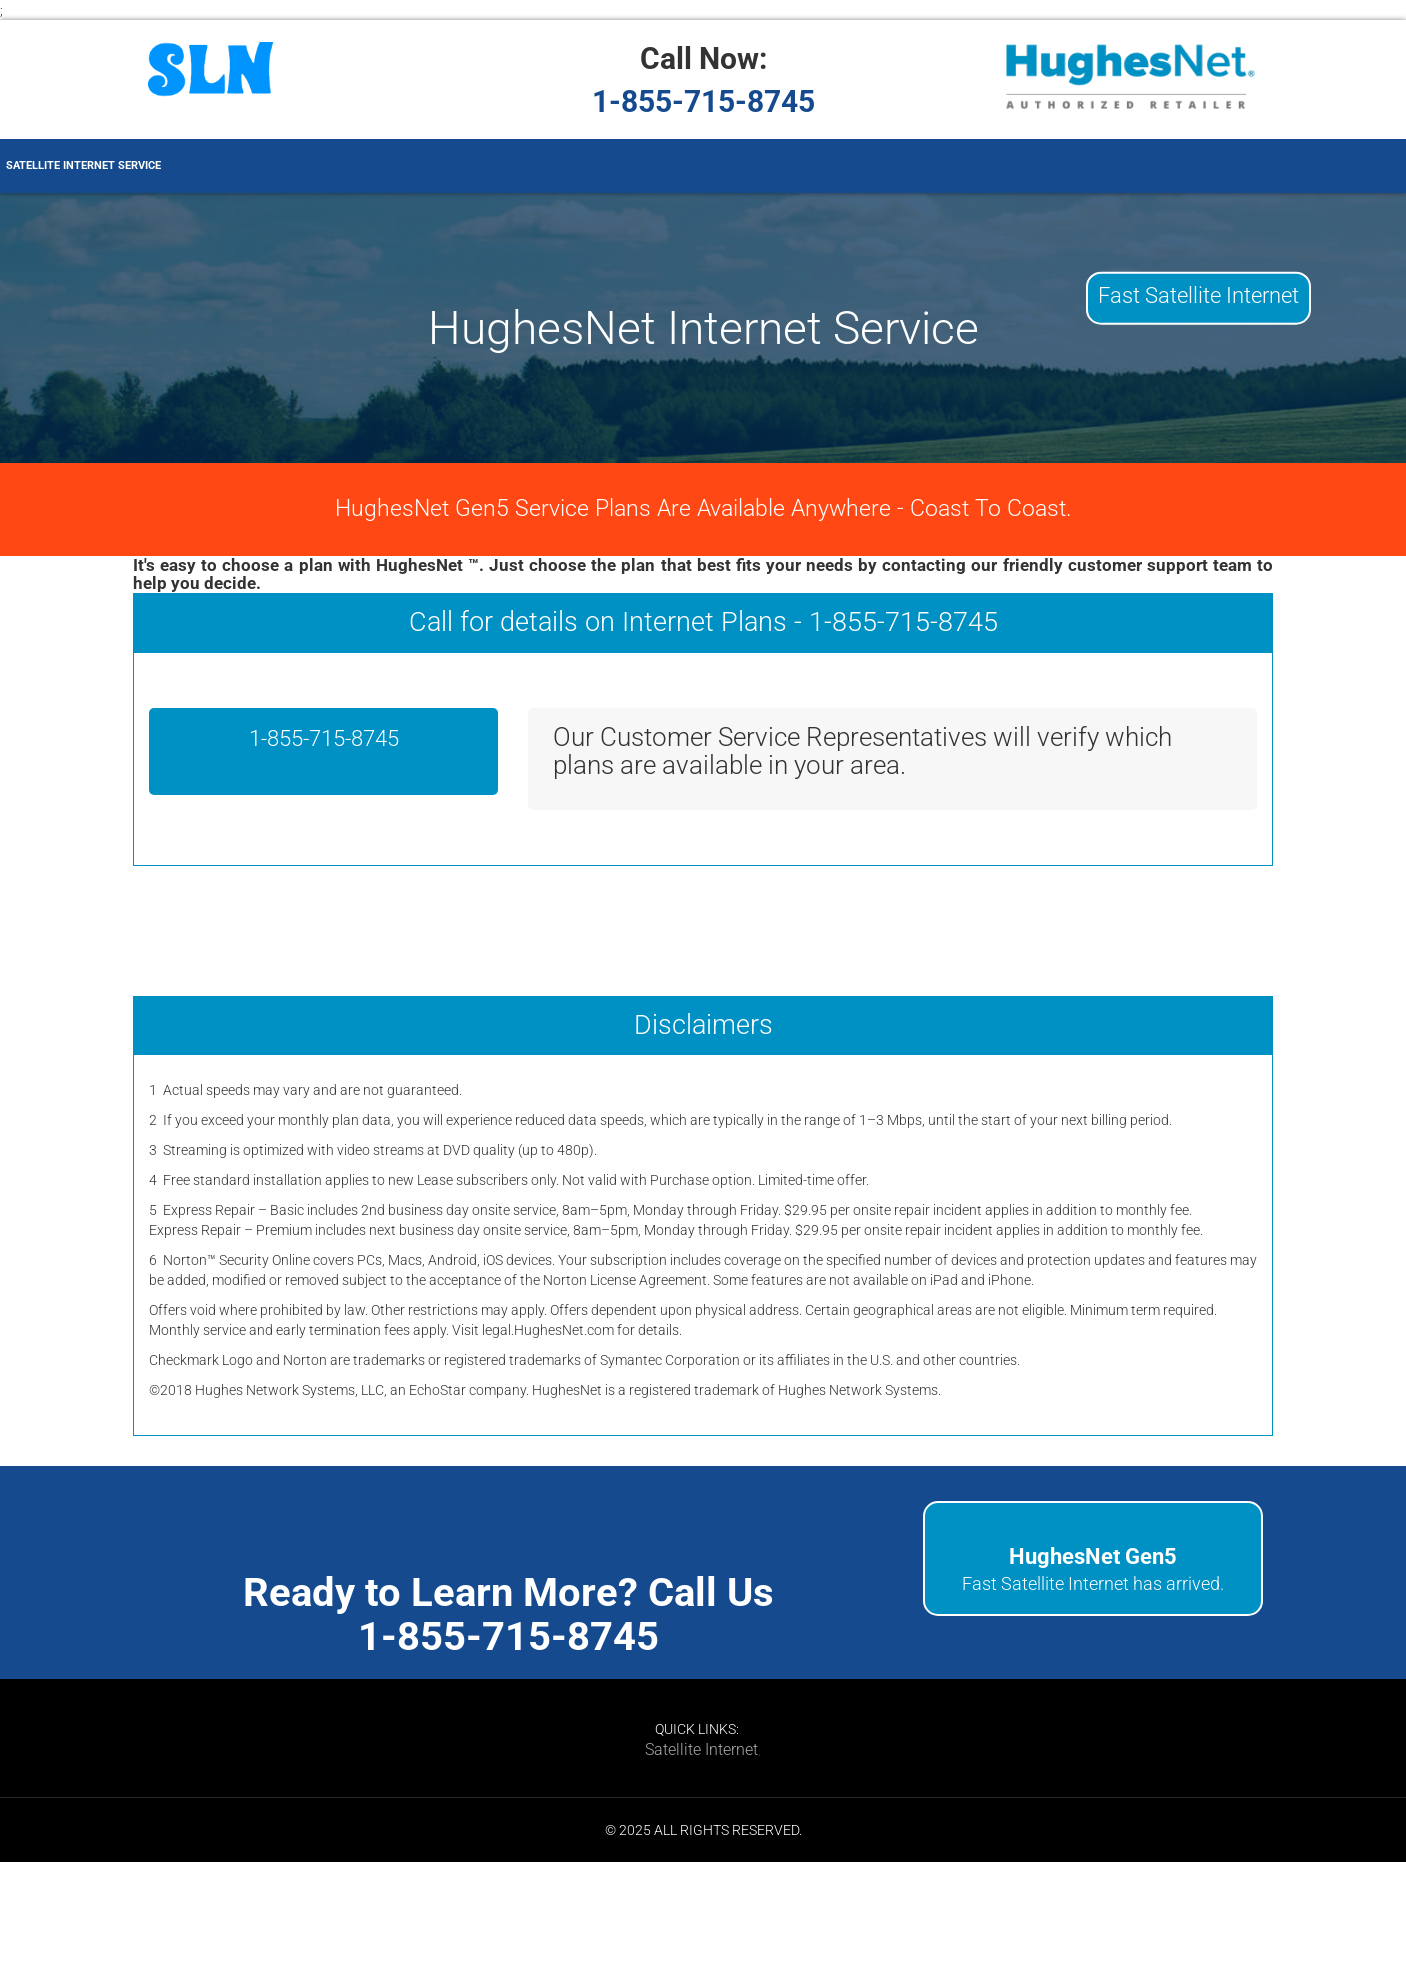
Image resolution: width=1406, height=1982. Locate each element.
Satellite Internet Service (83, 165)
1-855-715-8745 (703, 101)
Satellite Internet (701, 1749)
